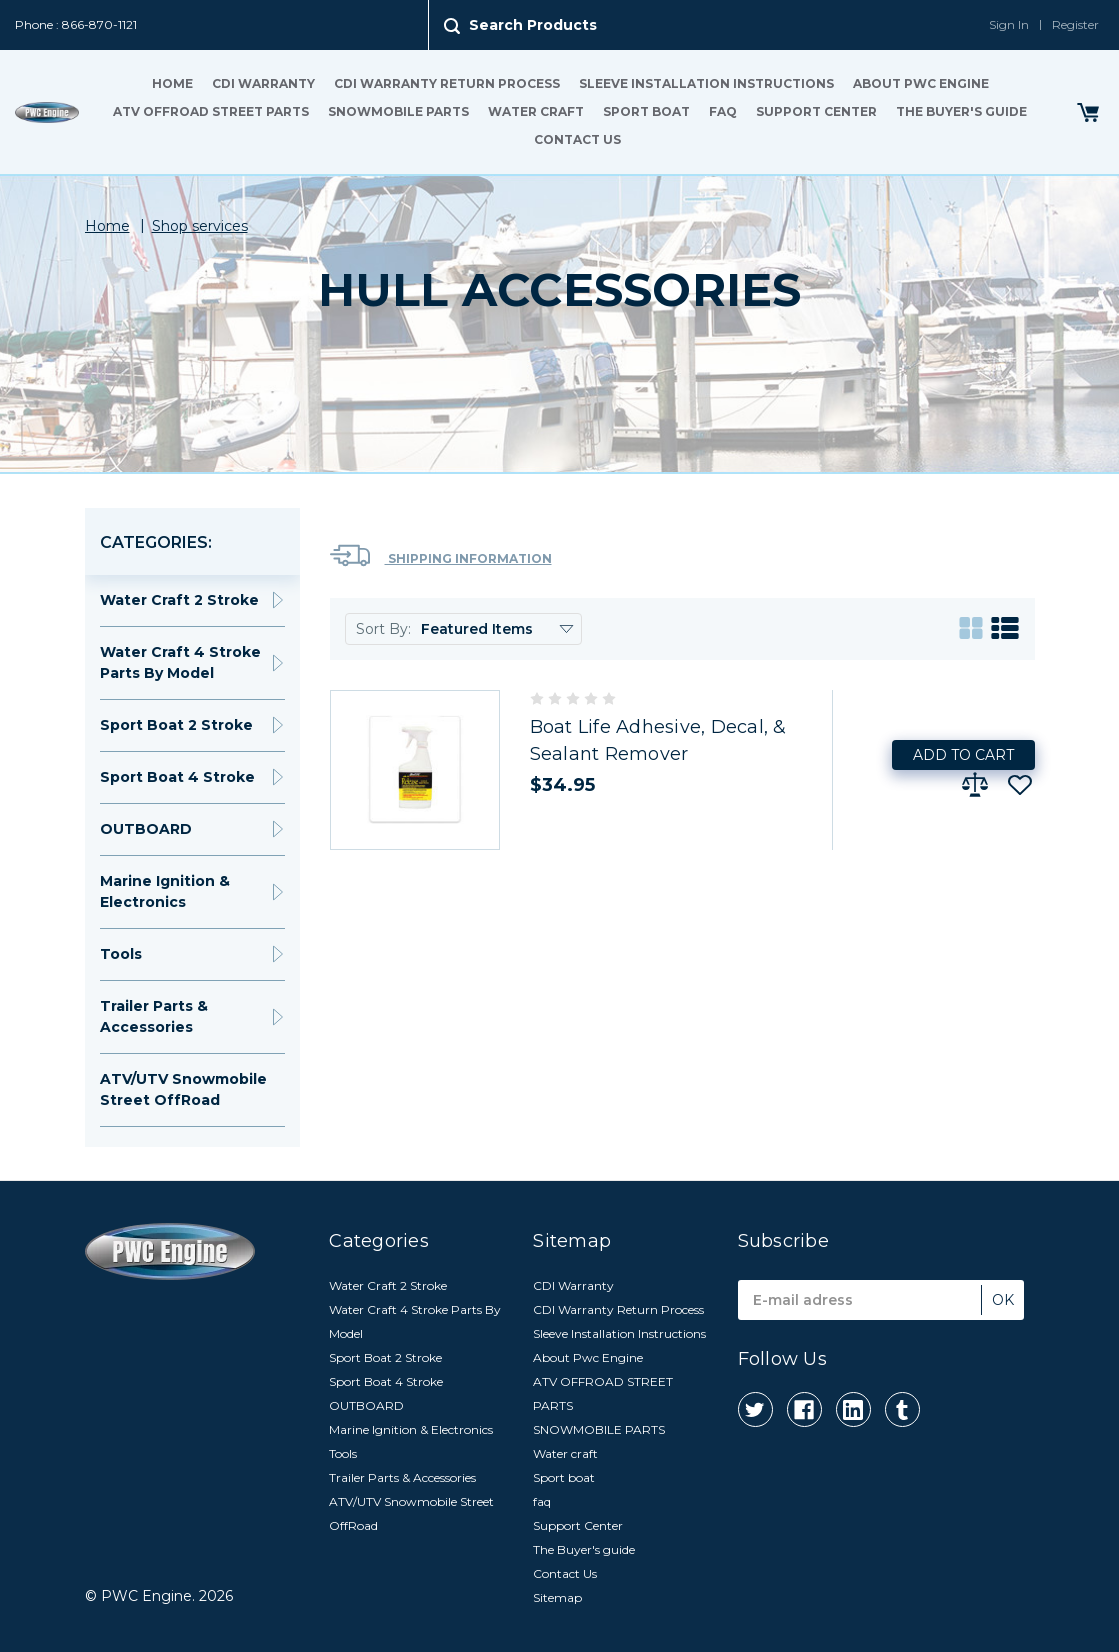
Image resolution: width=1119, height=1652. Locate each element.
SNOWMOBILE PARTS (398, 111)
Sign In (1009, 24)
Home (172, 83)
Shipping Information (441, 555)
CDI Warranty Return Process (447, 83)
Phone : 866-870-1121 (76, 24)
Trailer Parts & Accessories (154, 1016)
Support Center (816, 111)
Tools (121, 954)
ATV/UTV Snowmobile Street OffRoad (183, 1089)
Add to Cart (963, 755)
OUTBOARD (146, 829)
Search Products (533, 25)
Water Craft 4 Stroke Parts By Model (180, 662)
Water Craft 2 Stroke (179, 600)
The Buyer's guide (961, 111)
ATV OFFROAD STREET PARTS (211, 111)
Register (1075, 24)
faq (723, 111)
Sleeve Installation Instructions (706, 83)
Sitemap (557, 1597)
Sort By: (383, 629)
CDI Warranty (263, 83)
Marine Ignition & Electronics (165, 891)
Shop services (200, 226)
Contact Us (577, 139)
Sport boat (646, 111)
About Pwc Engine (921, 83)
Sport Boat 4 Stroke (177, 777)
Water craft (536, 111)
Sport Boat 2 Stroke (176, 725)
